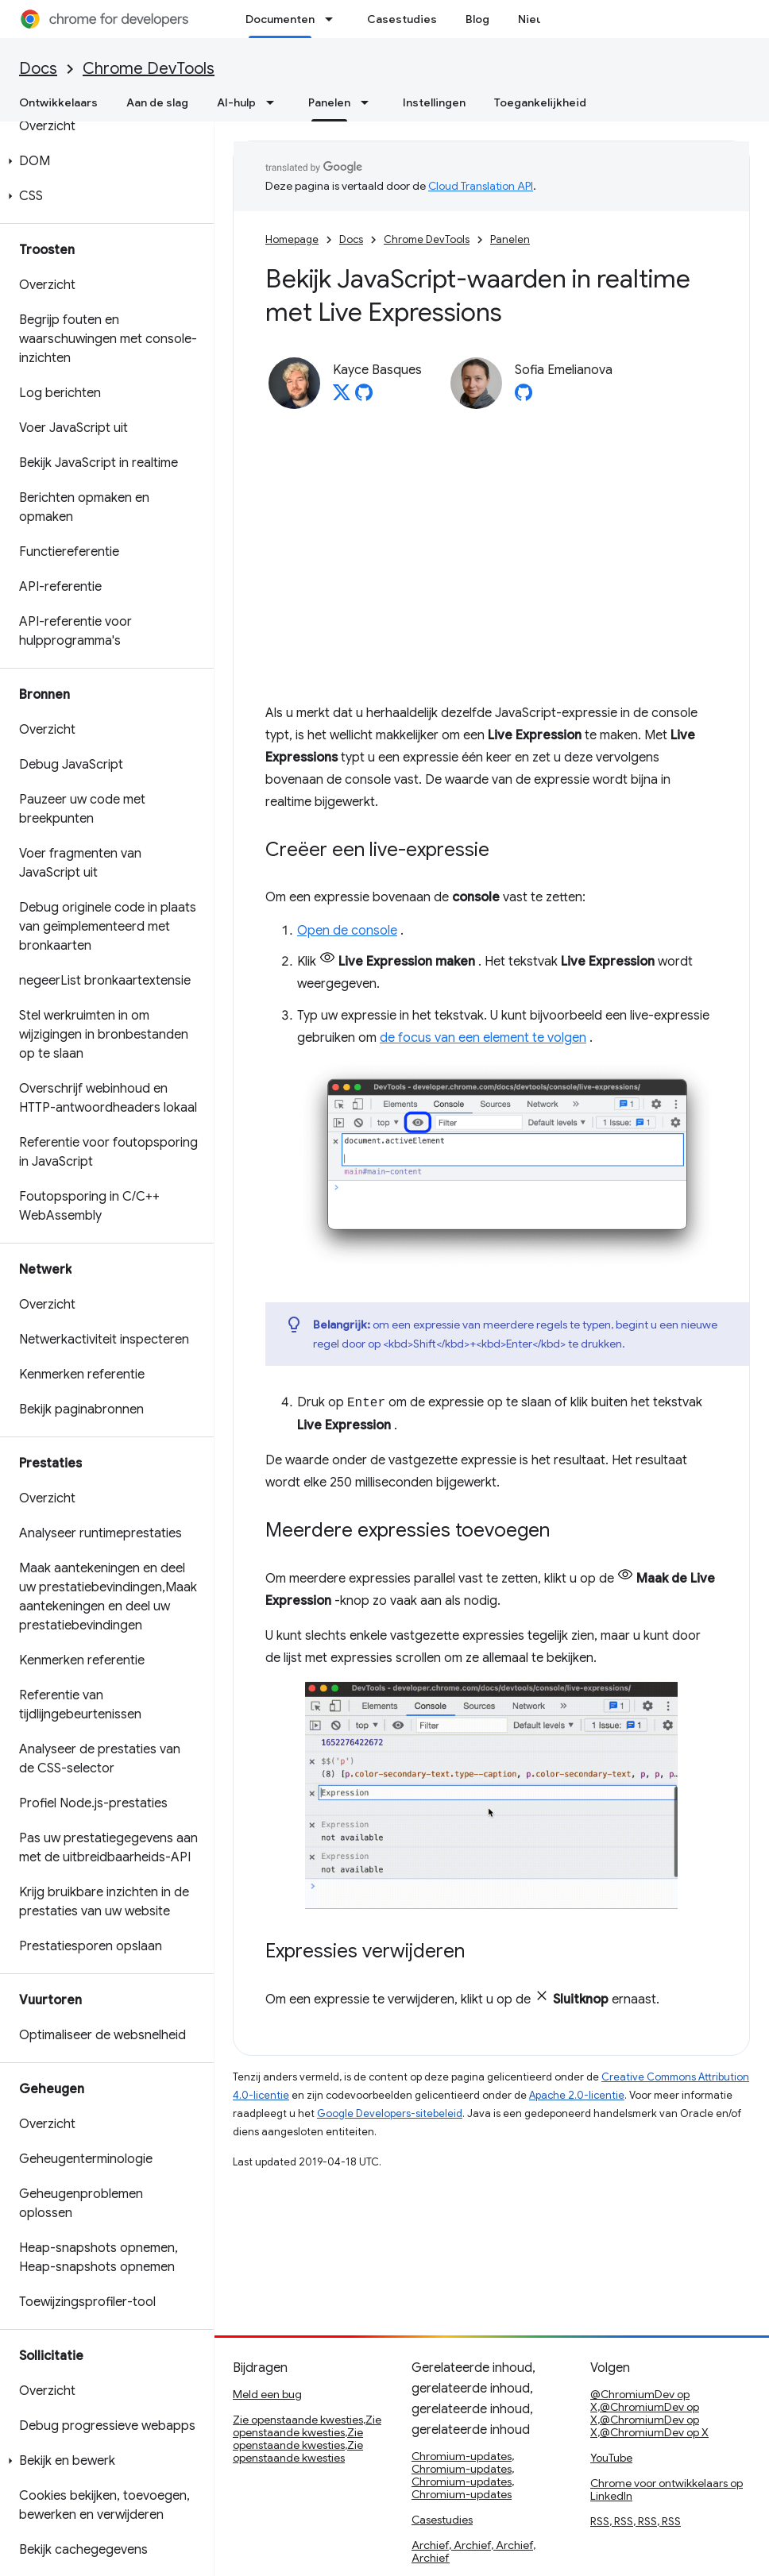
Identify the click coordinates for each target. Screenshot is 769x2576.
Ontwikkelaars (58, 102)
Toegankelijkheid (540, 102)
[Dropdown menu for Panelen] (369, 102)
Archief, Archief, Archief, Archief (473, 2551)
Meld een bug (267, 2394)
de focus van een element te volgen (483, 1038)
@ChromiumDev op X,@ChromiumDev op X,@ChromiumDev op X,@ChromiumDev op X (649, 2413)
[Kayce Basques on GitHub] (364, 397)
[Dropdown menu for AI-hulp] (275, 102)
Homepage (292, 239)
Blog (477, 19)
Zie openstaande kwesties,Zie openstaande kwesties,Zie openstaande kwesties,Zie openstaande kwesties (307, 2438)
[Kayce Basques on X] (341, 397)
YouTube (611, 2458)
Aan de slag (157, 102)
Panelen (510, 239)
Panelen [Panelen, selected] (329, 102)
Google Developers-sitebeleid (389, 2113)
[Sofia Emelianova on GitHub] (523, 397)
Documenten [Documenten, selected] (280, 19)
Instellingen (434, 102)
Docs (38, 69)
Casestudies (402, 19)
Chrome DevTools (148, 69)
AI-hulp (236, 102)
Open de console (347, 931)
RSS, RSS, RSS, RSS (635, 2521)
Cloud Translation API (480, 186)
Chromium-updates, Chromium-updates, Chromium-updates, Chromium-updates (463, 2475)
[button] (103, 161)
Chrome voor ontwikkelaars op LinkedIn (666, 2489)
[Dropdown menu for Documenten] (334, 19)
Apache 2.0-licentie (576, 2095)
